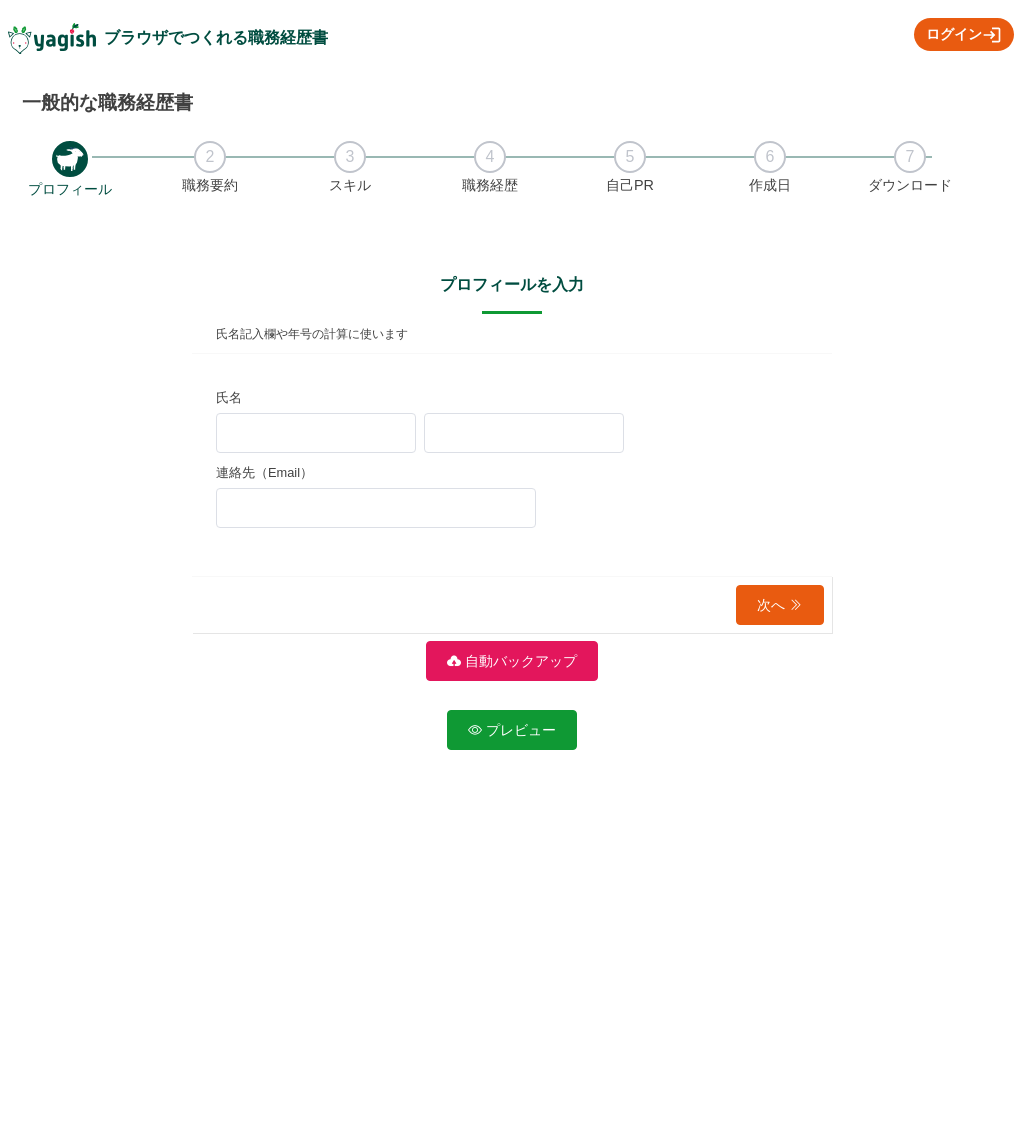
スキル (350, 185)
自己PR (630, 185)
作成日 (770, 185)
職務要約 (210, 185)
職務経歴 (490, 185)
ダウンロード (910, 185)
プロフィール (70, 189)
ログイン (964, 35)
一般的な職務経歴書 (107, 102)
